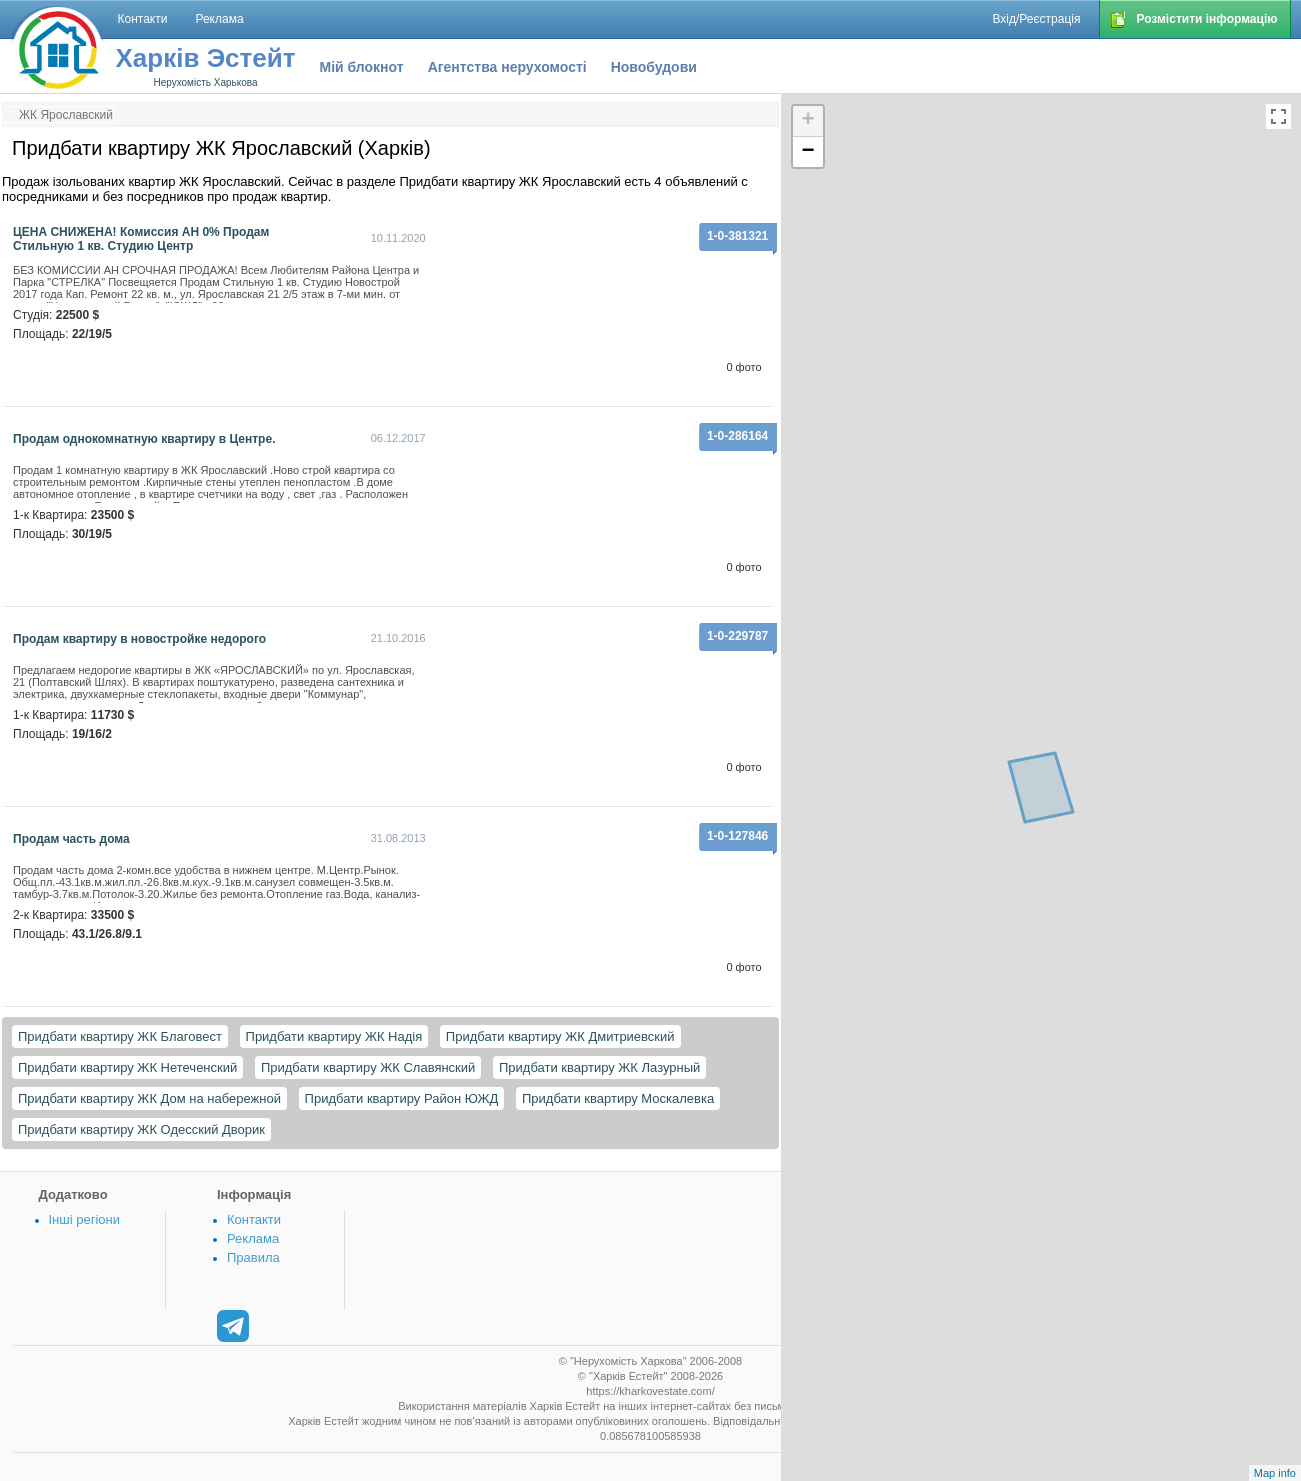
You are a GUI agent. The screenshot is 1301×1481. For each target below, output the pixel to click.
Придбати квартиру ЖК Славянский (368, 1067)
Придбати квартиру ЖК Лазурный (599, 1067)
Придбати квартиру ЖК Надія (334, 1036)
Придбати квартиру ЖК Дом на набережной (149, 1098)
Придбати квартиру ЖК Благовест (120, 1036)
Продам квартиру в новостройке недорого (139, 639)
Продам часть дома (71, 839)
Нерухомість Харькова (205, 82)
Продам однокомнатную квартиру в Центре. (144, 439)
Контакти (254, 1219)
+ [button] (808, 121)
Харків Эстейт (206, 58)
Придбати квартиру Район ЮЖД (402, 1098)
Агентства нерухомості (507, 67)
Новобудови (654, 67)
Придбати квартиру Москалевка (618, 1098)
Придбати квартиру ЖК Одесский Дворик (141, 1129)
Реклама (253, 1238)
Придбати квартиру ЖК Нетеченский (127, 1067)
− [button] (808, 152)
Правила (253, 1257)
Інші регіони (84, 1219)
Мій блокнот (362, 67)
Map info (1275, 1473)
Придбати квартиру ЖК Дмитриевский (560, 1036)
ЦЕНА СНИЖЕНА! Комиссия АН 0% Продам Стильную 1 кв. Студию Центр (141, 239)
